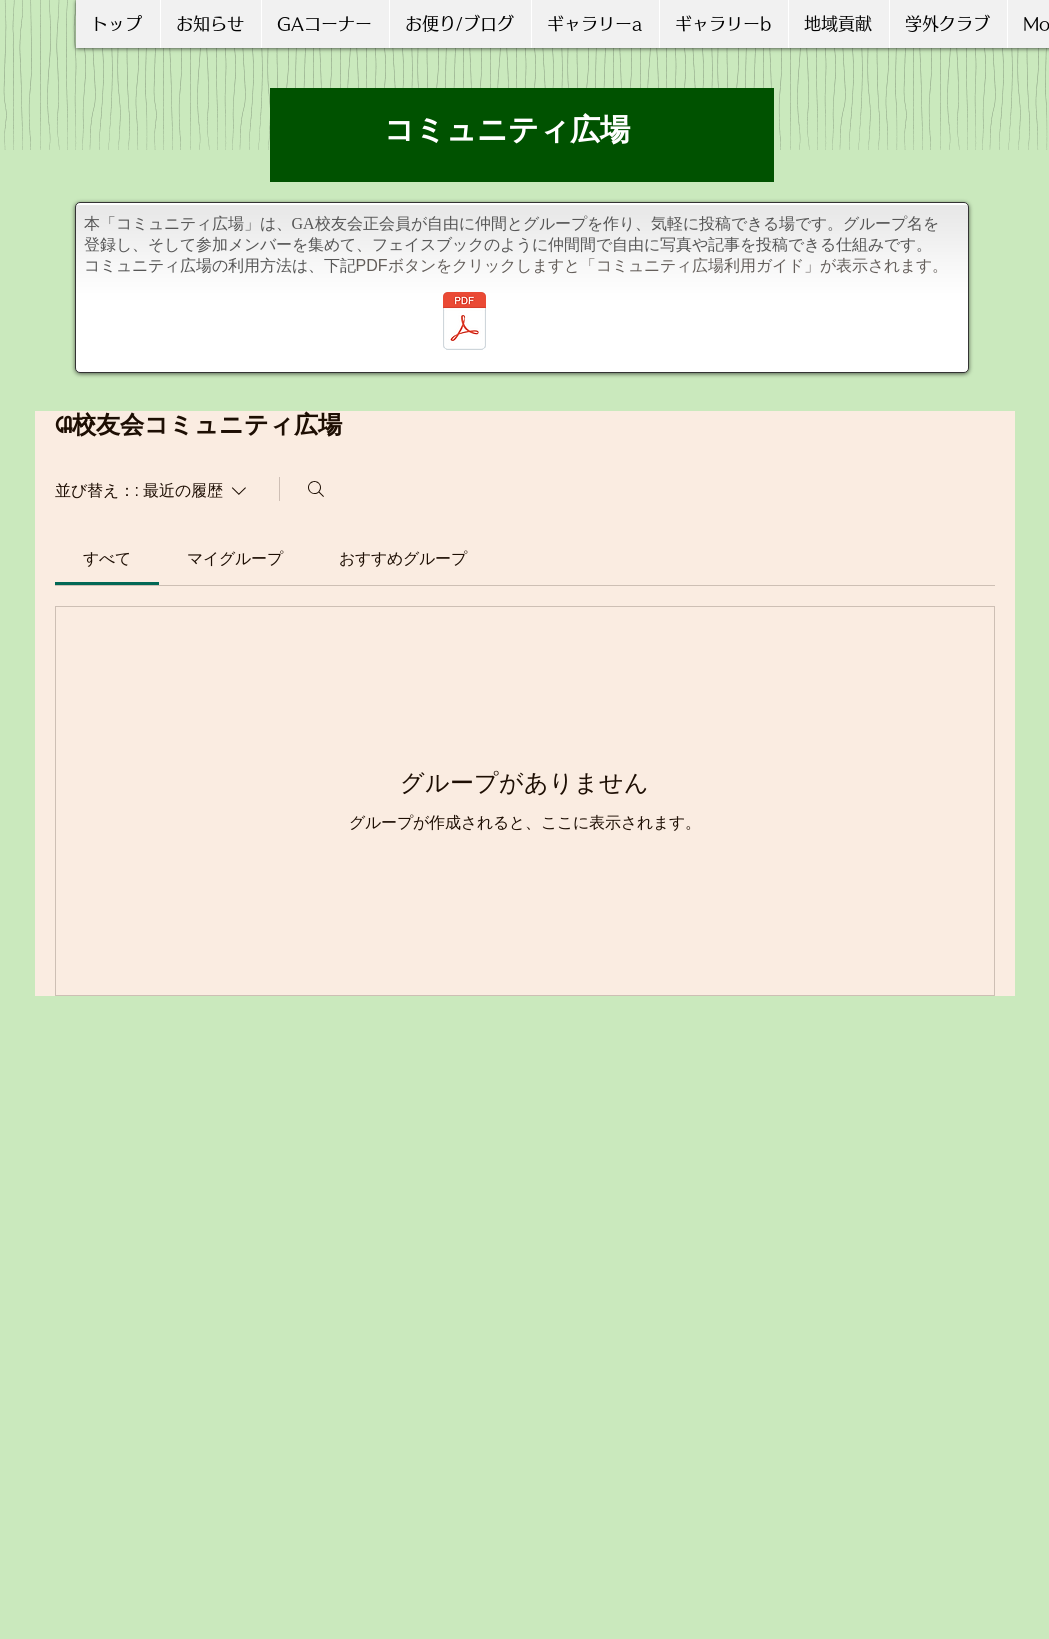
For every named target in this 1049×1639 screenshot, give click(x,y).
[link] (107, 558)
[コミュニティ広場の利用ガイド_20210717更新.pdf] (464, 323)
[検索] (316, 489)
